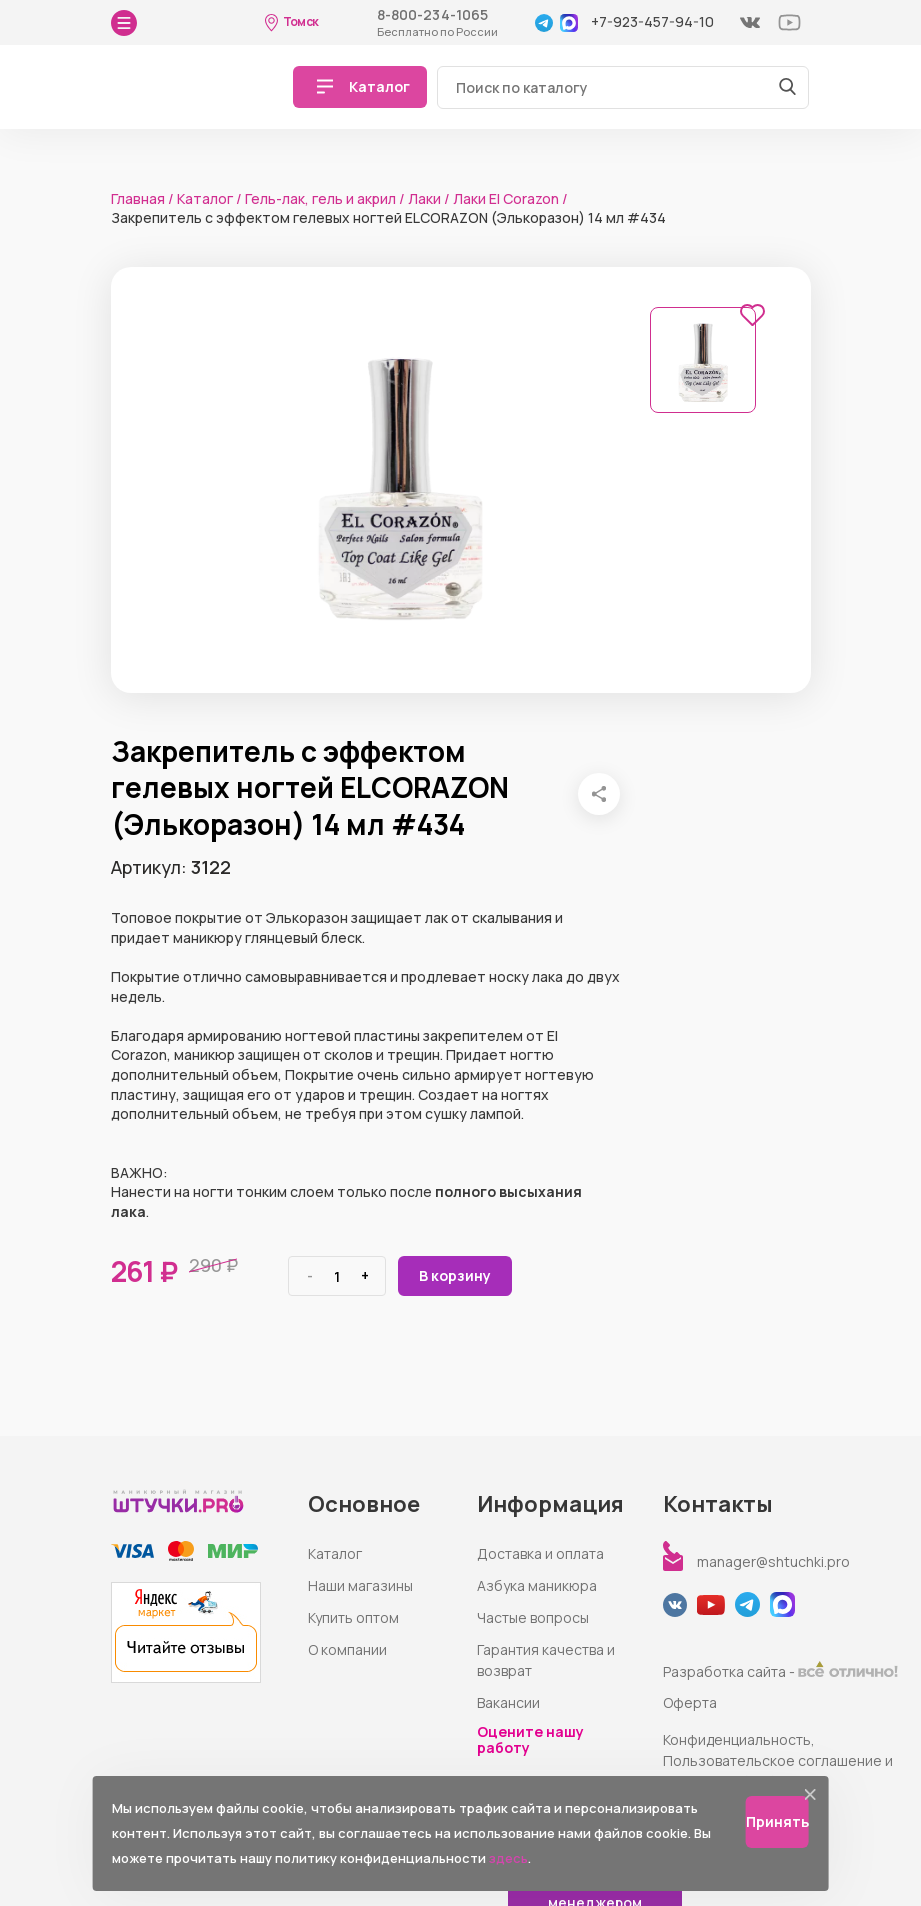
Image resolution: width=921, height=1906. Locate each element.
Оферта (690, 1702)
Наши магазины (360, 1585)
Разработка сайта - (780, 1671)
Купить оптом (353, 1617)
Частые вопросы (533, 1617)
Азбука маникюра (537, 1585)
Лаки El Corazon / (510, 198)
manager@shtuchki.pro (773, 1561)
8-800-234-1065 (433, 15)
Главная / (142, 198)
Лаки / (429, 198)
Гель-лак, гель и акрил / (325, 198)
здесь (508, 1858)
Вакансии (508, 1702)
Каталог (335, 1553)
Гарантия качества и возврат (546, 1660)
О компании (347, 1649)
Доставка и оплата (540, 1553)
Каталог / (209, 198)
